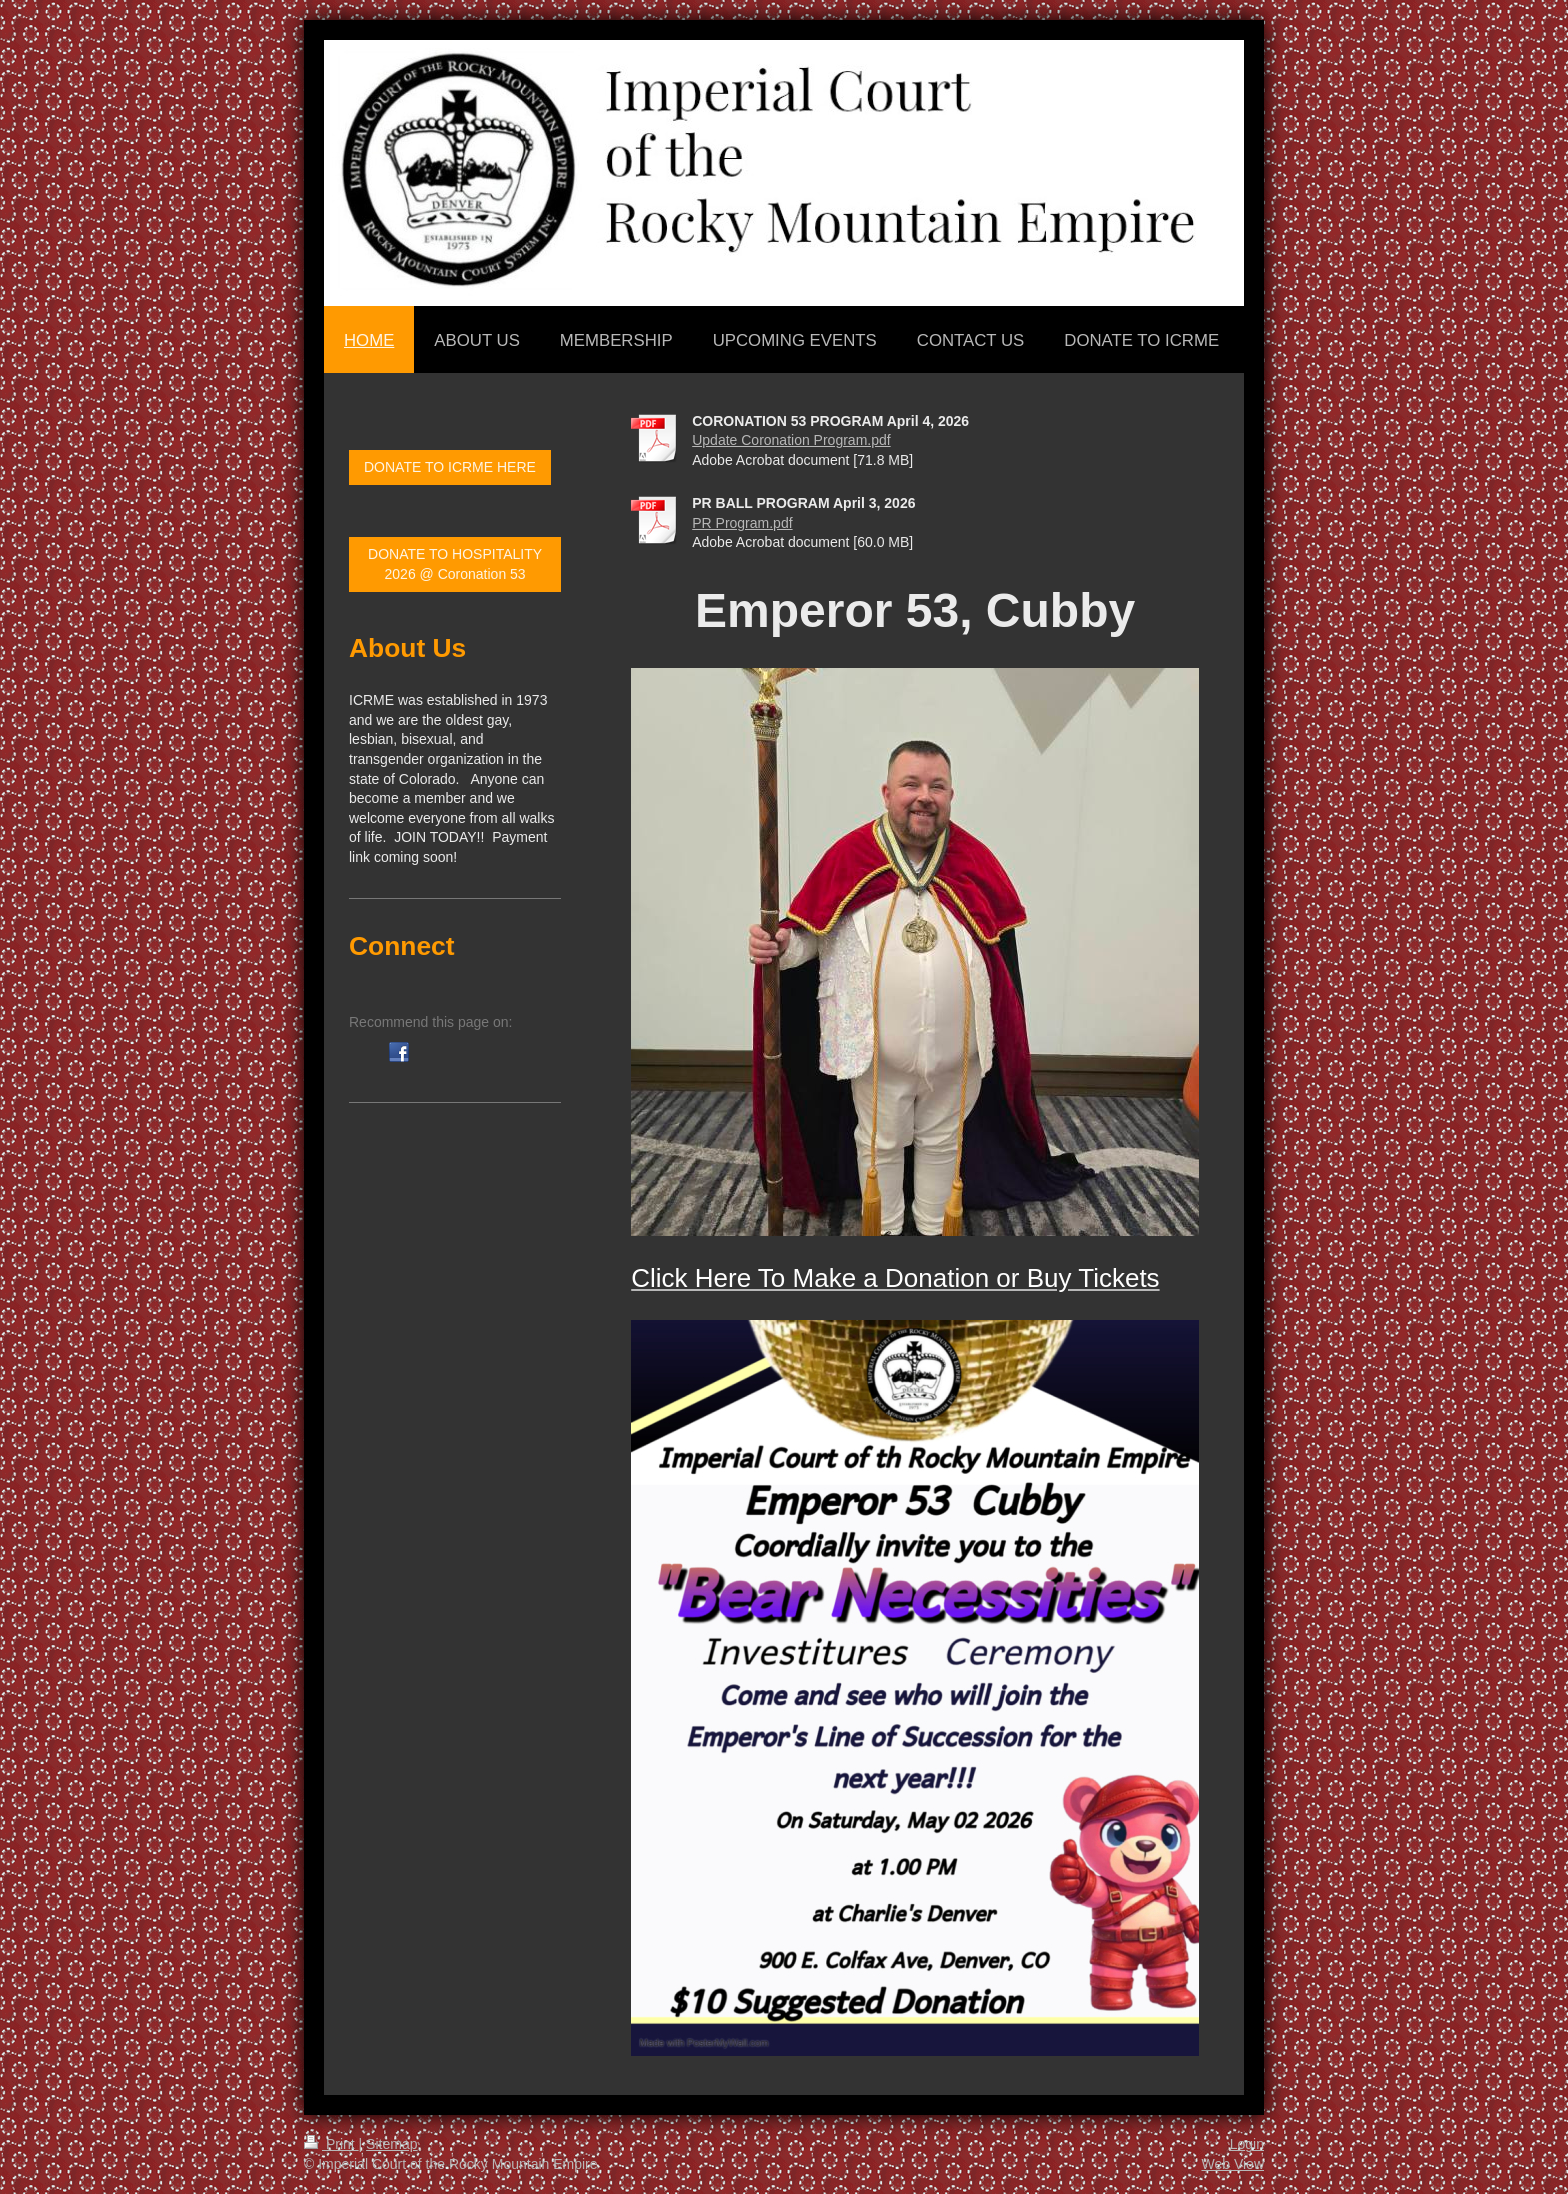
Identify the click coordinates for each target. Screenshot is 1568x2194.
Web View (1232, 2164)
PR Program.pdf (742, 523)
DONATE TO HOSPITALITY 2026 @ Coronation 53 (455, 564)
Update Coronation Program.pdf (791, 440)
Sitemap (391, 2144)
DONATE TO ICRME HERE (450, 467)
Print (331, 2144)
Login (1247, 2144)
